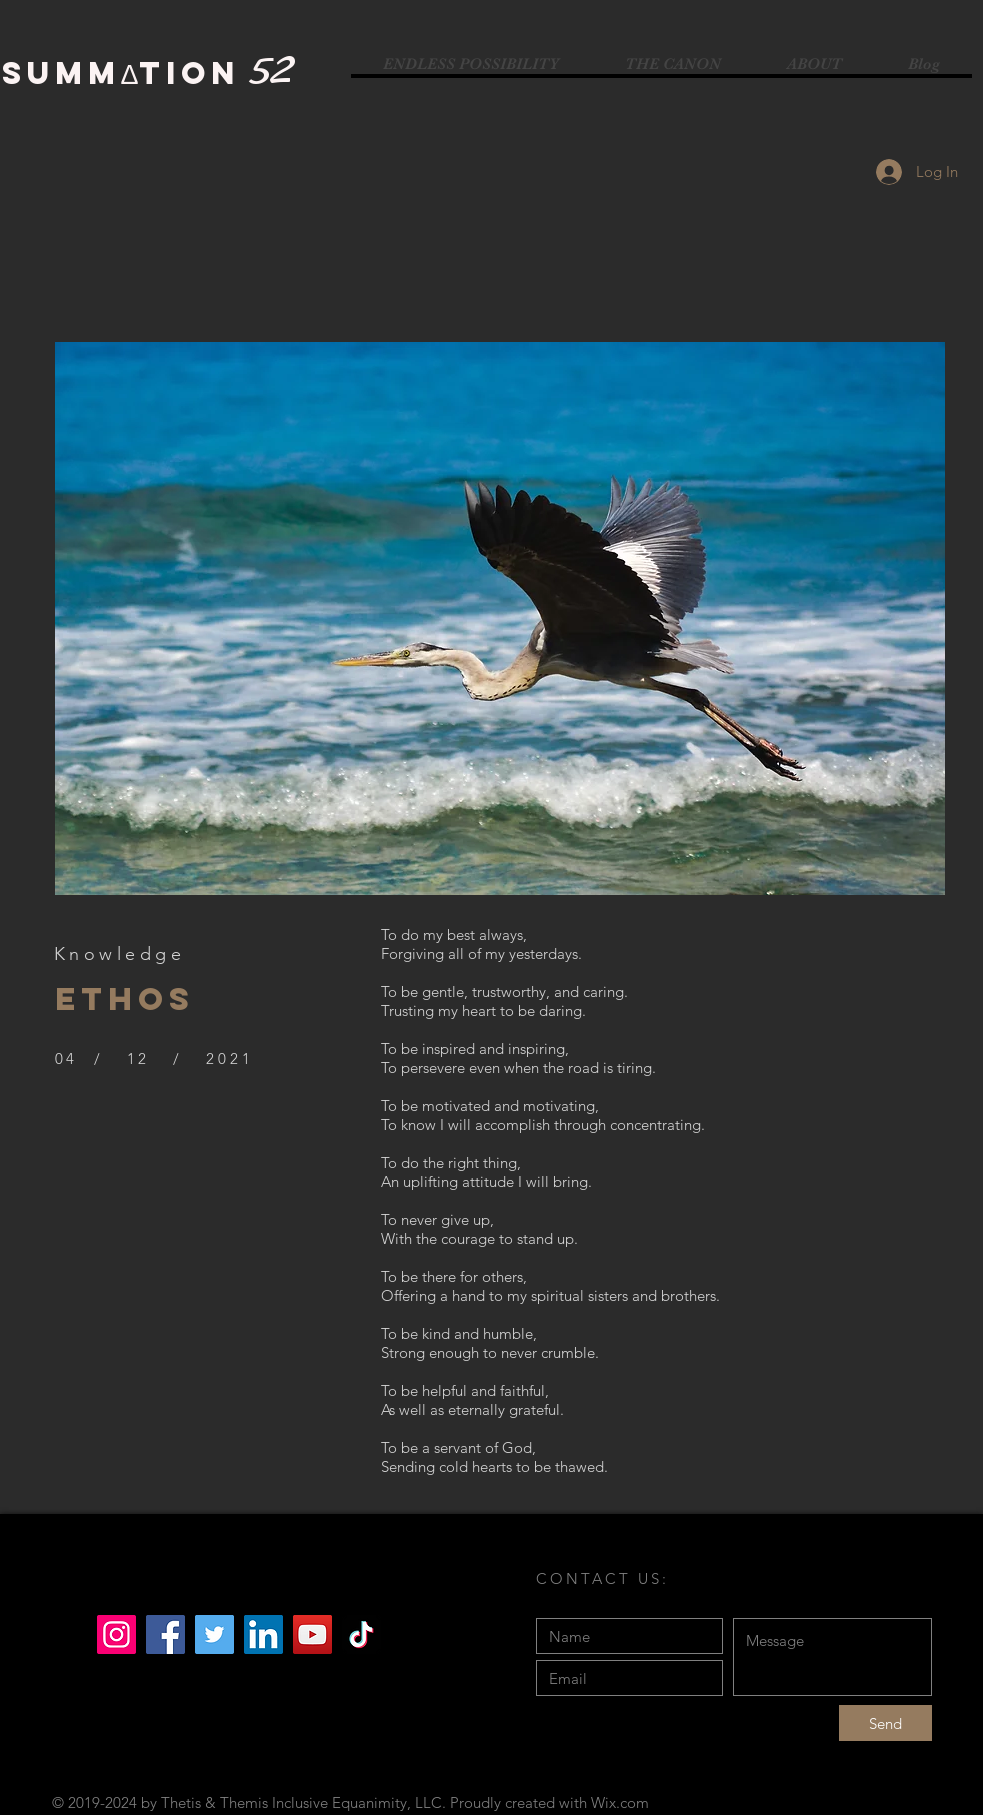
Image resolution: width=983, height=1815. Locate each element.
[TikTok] (361, 1634)
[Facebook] (165, 1634)
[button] (500, 618)
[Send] (885, 1723)
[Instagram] (116, 1634)
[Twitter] (214, 1634)
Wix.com (620, 1802)
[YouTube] (312, 1634)
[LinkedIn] (263, 1634)
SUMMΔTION (121, 73)
